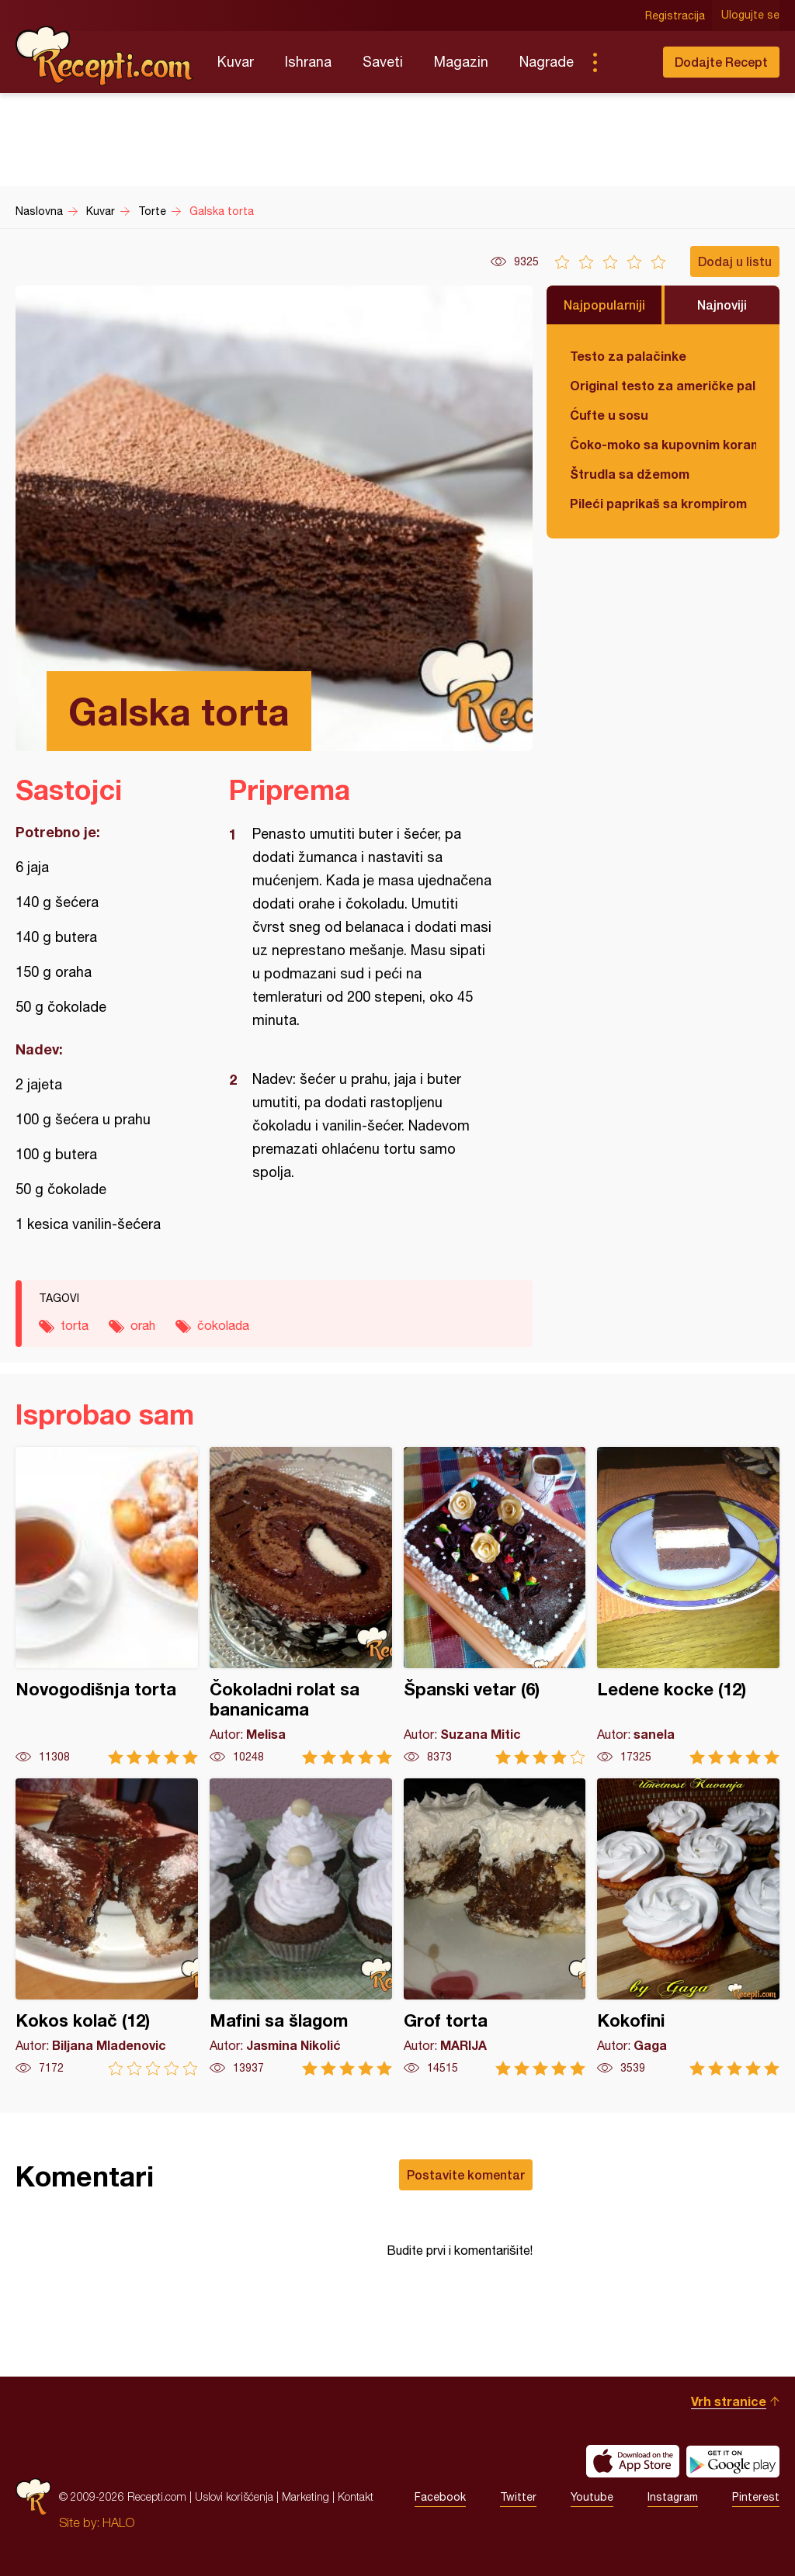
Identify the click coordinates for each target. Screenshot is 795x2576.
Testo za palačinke (628, 355)
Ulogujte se (750, 15)
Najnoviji (722, 304)
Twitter (518, 2497)
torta (75, 1325)
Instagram (672, 2497)
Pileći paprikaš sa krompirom (658, 503)
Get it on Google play (732, 2461)
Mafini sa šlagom (301, 1927)
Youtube (592, 2497)
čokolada (223, 1325)
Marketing (305, 2496)
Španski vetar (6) (495, 1605)
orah (142, 1325)
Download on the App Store (632, 2461)
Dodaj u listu (735, 261)
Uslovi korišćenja (234, 2496)
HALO (118, 2522)
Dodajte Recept (721, 61)
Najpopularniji (604, 304)
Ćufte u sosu (609, 414)
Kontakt (355, 2496)
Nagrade (546, 62)
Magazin (461, 62)
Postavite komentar (466, 2174)
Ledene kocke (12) (688, 1605)
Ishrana (308, 62)
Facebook (440, 2497)
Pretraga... (626, 62)
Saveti (383, 62)
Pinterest (755, 2497)
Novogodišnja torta (107, 1605)
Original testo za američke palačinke (663, 385)
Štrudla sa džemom (629, 473)
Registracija (675, 15)
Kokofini (688, 1927)
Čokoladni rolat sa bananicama (301, 1605)
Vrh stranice (728, 2401)
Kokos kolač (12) (107, 1927)
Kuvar (235, 62)
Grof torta (495, 1927)
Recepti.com (105, 56)
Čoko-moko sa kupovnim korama (663, 444)
